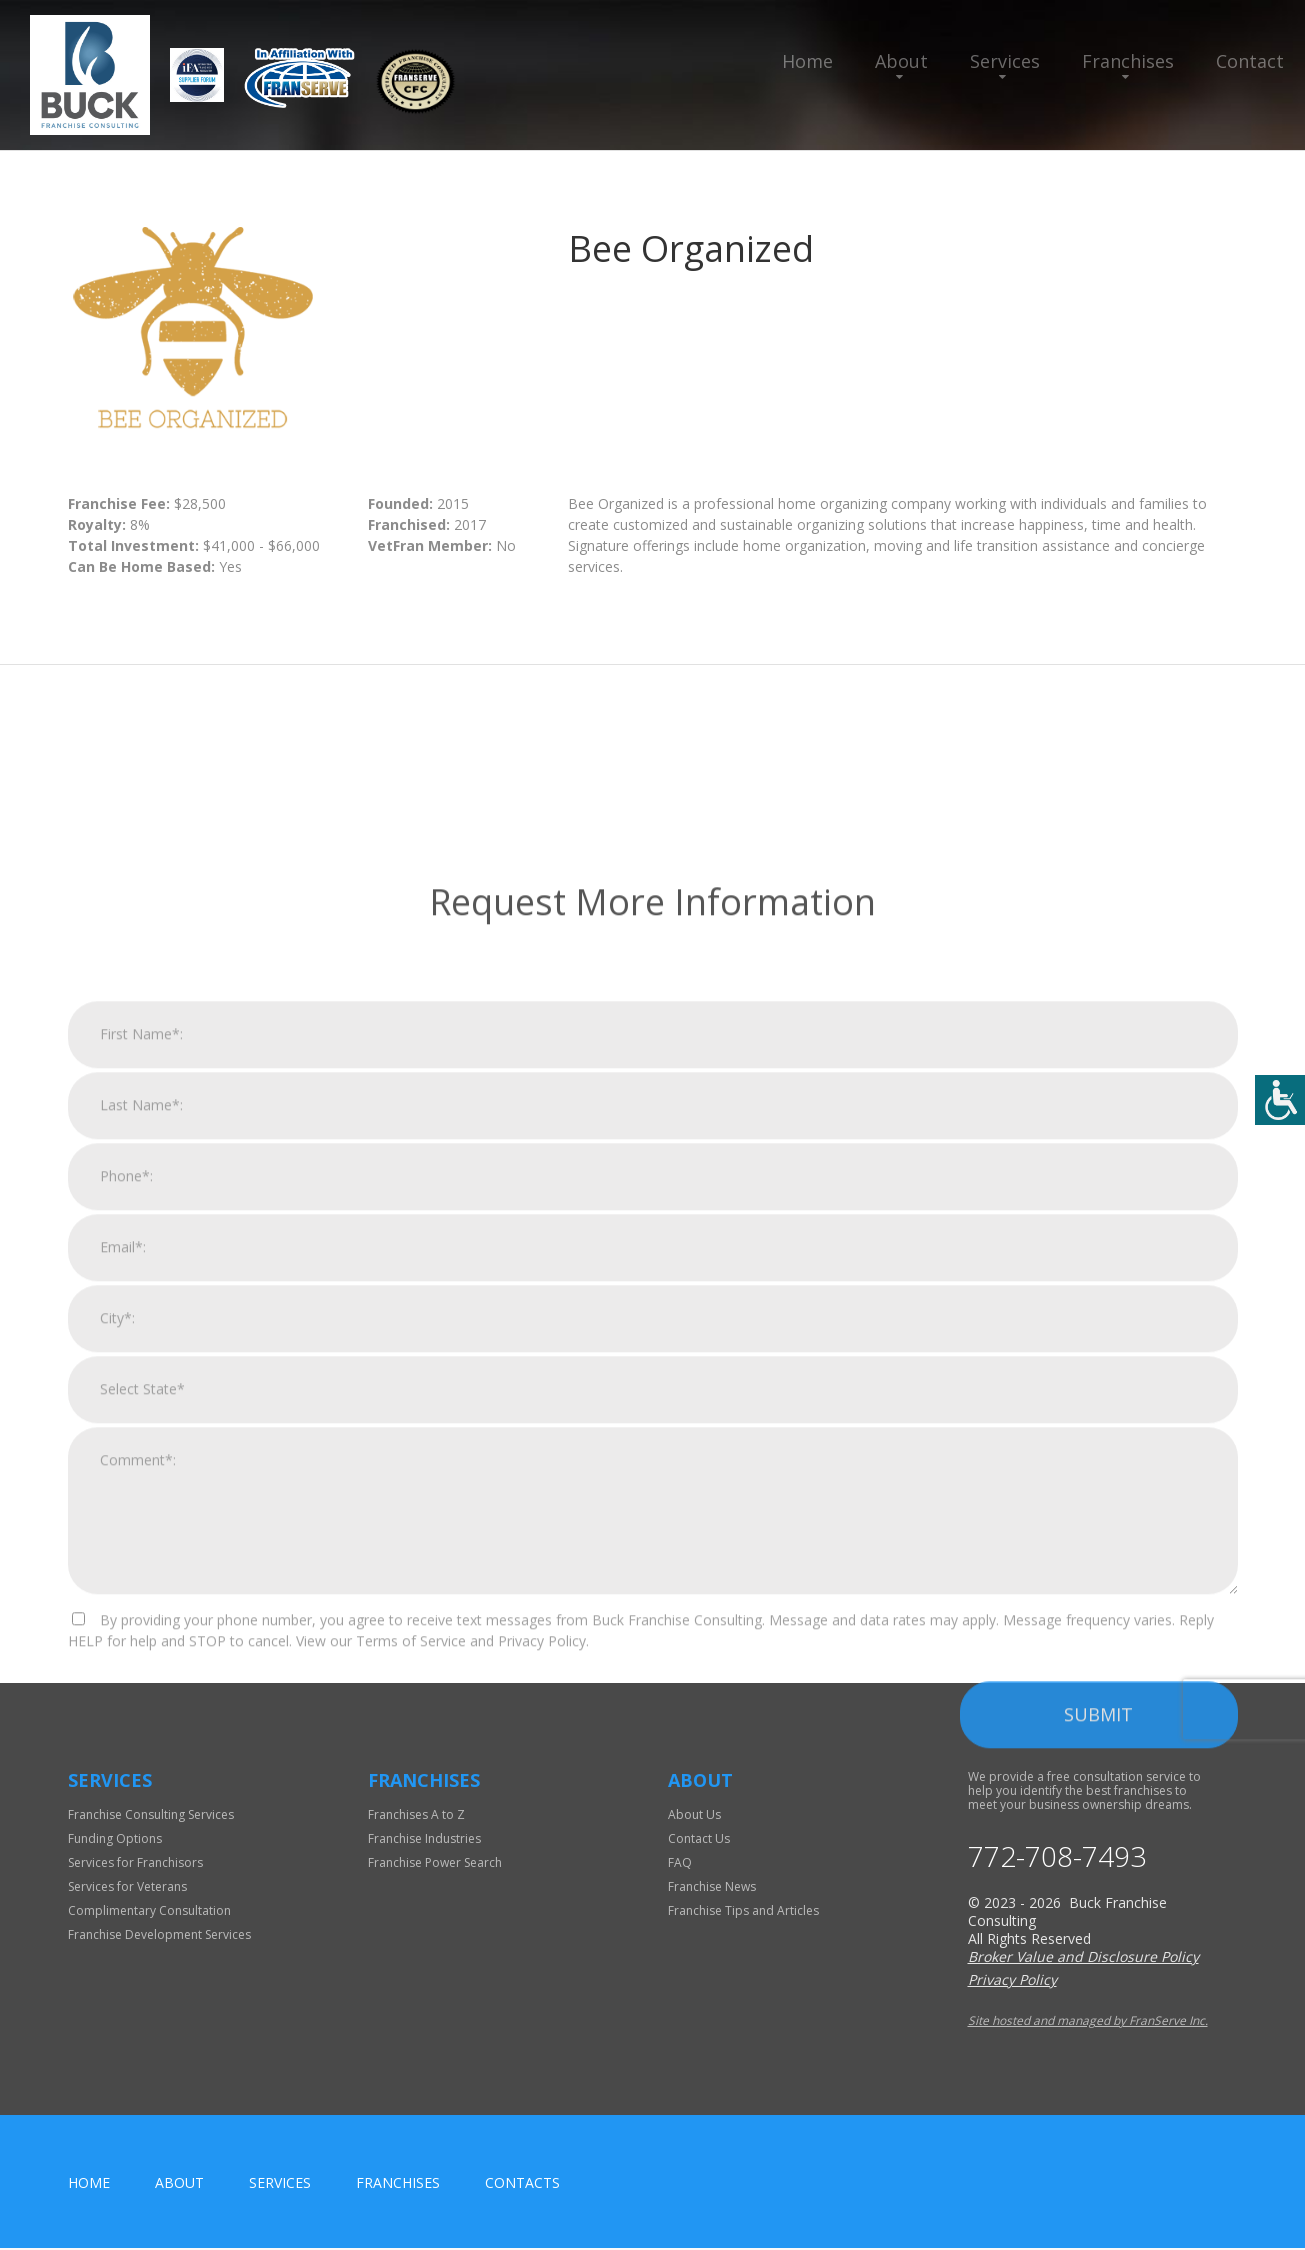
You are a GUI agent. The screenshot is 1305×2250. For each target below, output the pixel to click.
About (901, 61)
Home (807, 61)
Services (1005, 61)
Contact (1250, 61)
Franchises (1128, 61)
